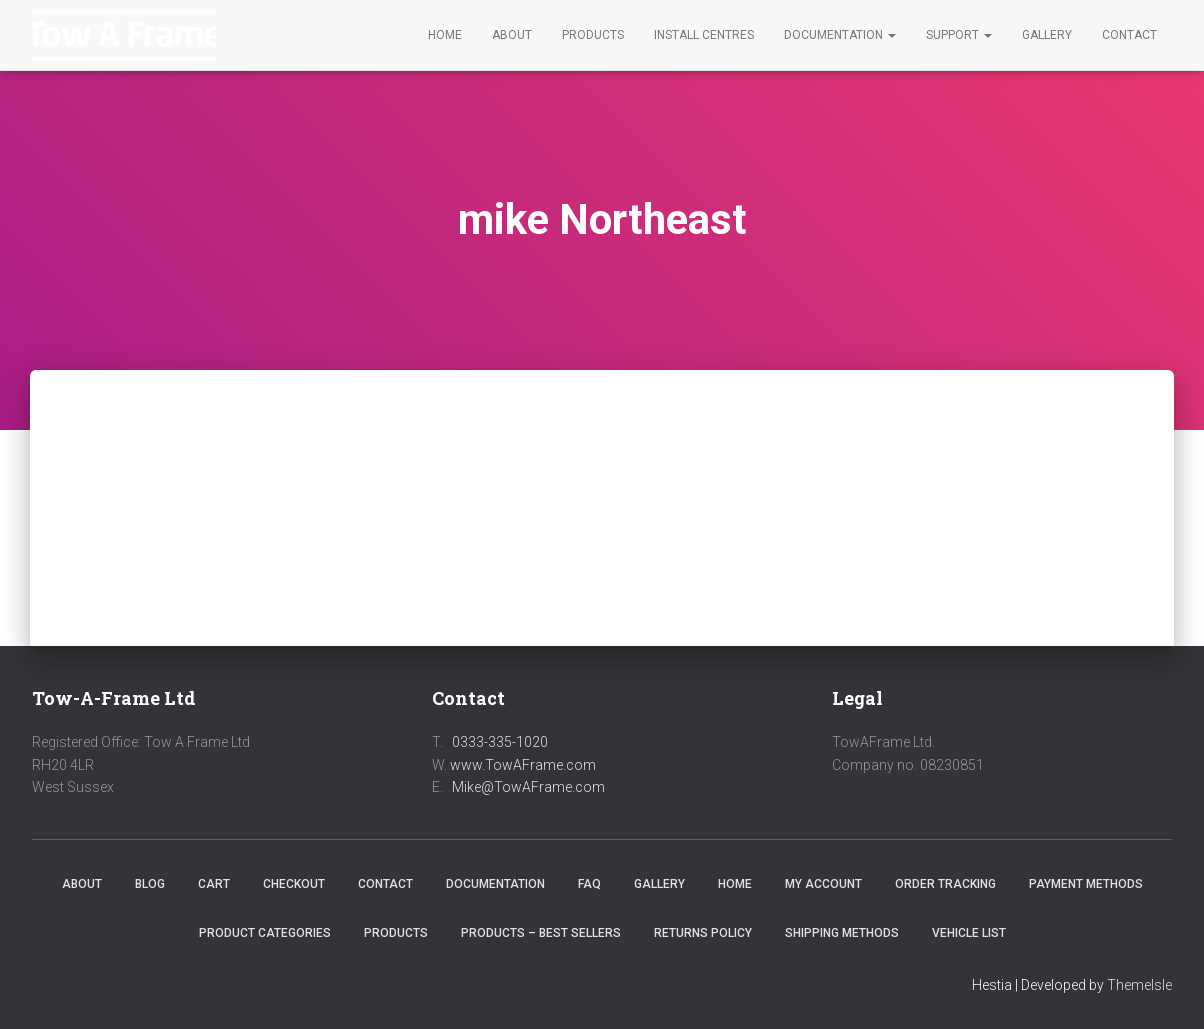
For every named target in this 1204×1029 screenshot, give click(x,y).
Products (593, 35)
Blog (150, 884)
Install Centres (704, 35)
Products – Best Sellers (541, 933)
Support (959, 35)
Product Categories (265, 933)
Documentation (840, 35)
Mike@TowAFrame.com (528, 787)
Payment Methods (1086, 884)
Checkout (294, 884)
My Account (823, 884)
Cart (214, 884)
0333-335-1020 (500, 742)
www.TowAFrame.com (523, 765)
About (512, 35)
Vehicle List (969, 933)
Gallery (1047, 35)
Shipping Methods (842, 933)
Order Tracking (945, 884)
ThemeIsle (1139, 985)
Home (445, 35)
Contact (1129, 35)
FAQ (589, 884)
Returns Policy (703, 933)
